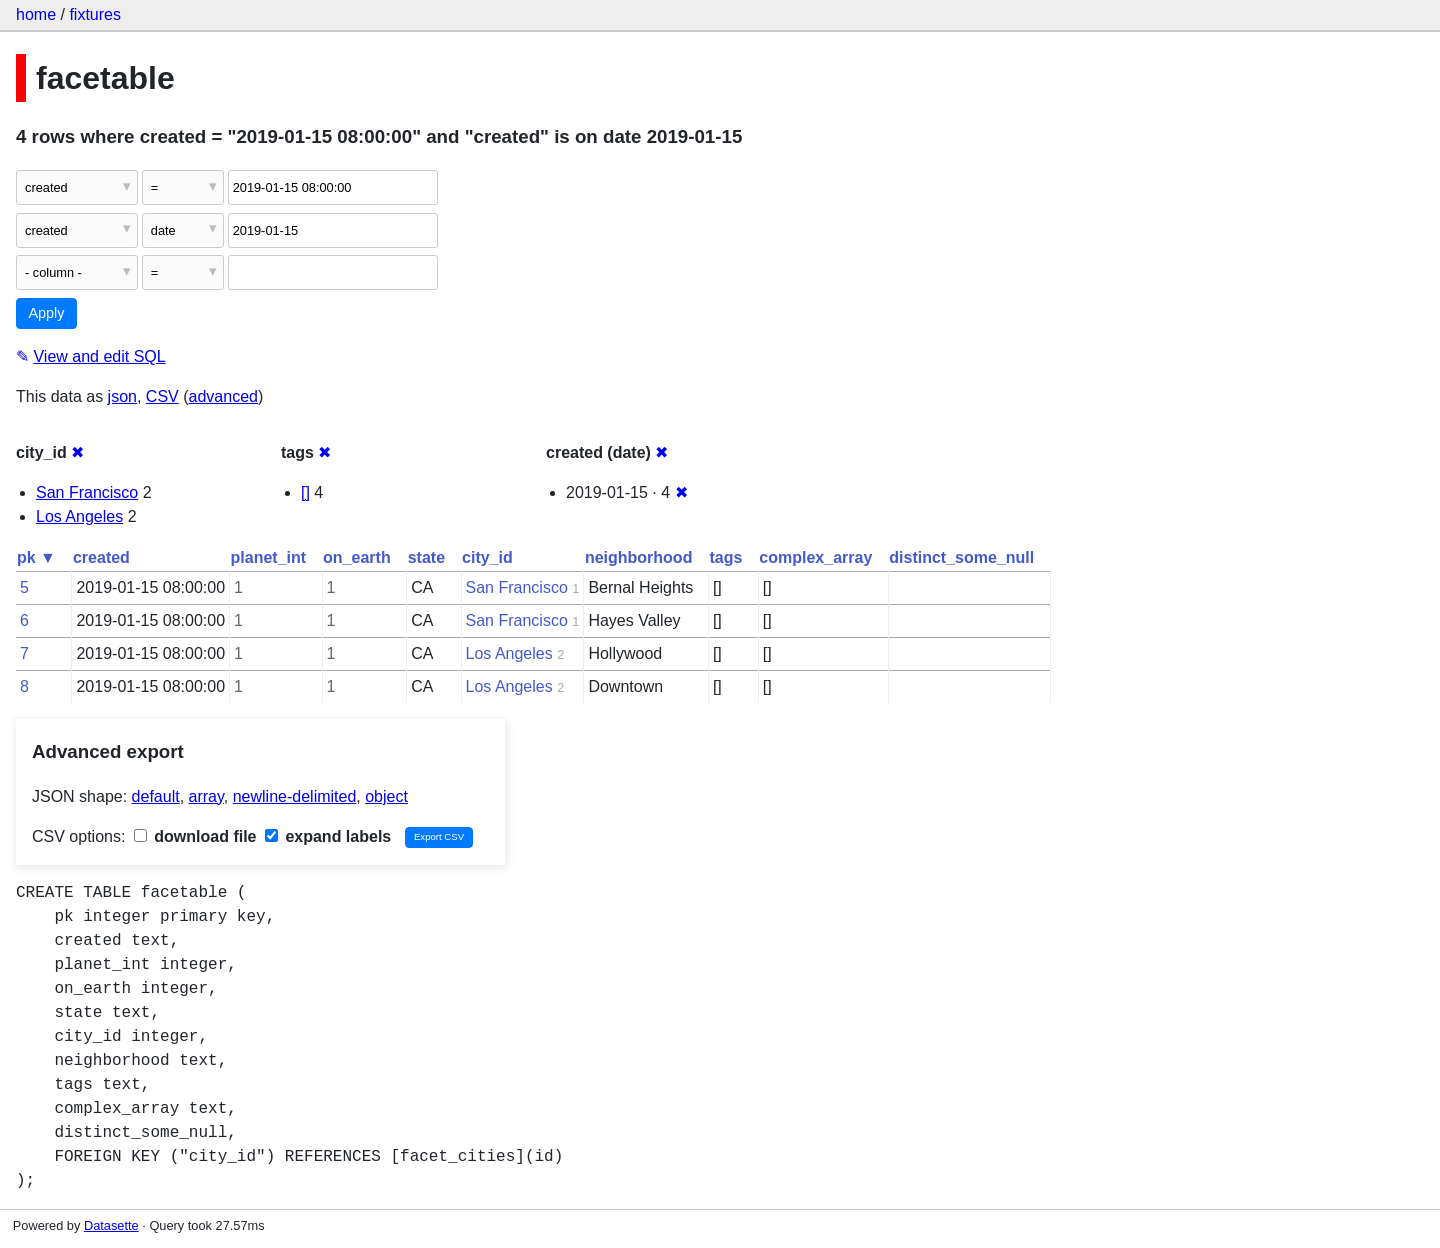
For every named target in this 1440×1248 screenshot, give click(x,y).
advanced (223, 396)
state (426, 557)
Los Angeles (79, 516)
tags (725, 557)
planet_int (269, 557)
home (36, 14)
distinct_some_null (961, 557)
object (386, 796)
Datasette (111, 1225)
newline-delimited (295, 796)
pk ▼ (36, 557)
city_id (487, 557)
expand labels (328, 836)
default (156, 796)
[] (305, 492)
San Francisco (87, 492)
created (101, 557)
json (122, 396)
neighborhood (639, 557)
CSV (162, 396)
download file (195, 836)
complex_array (815, 557)
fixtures (95, 14)
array (206, 796)
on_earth (357, 557)
